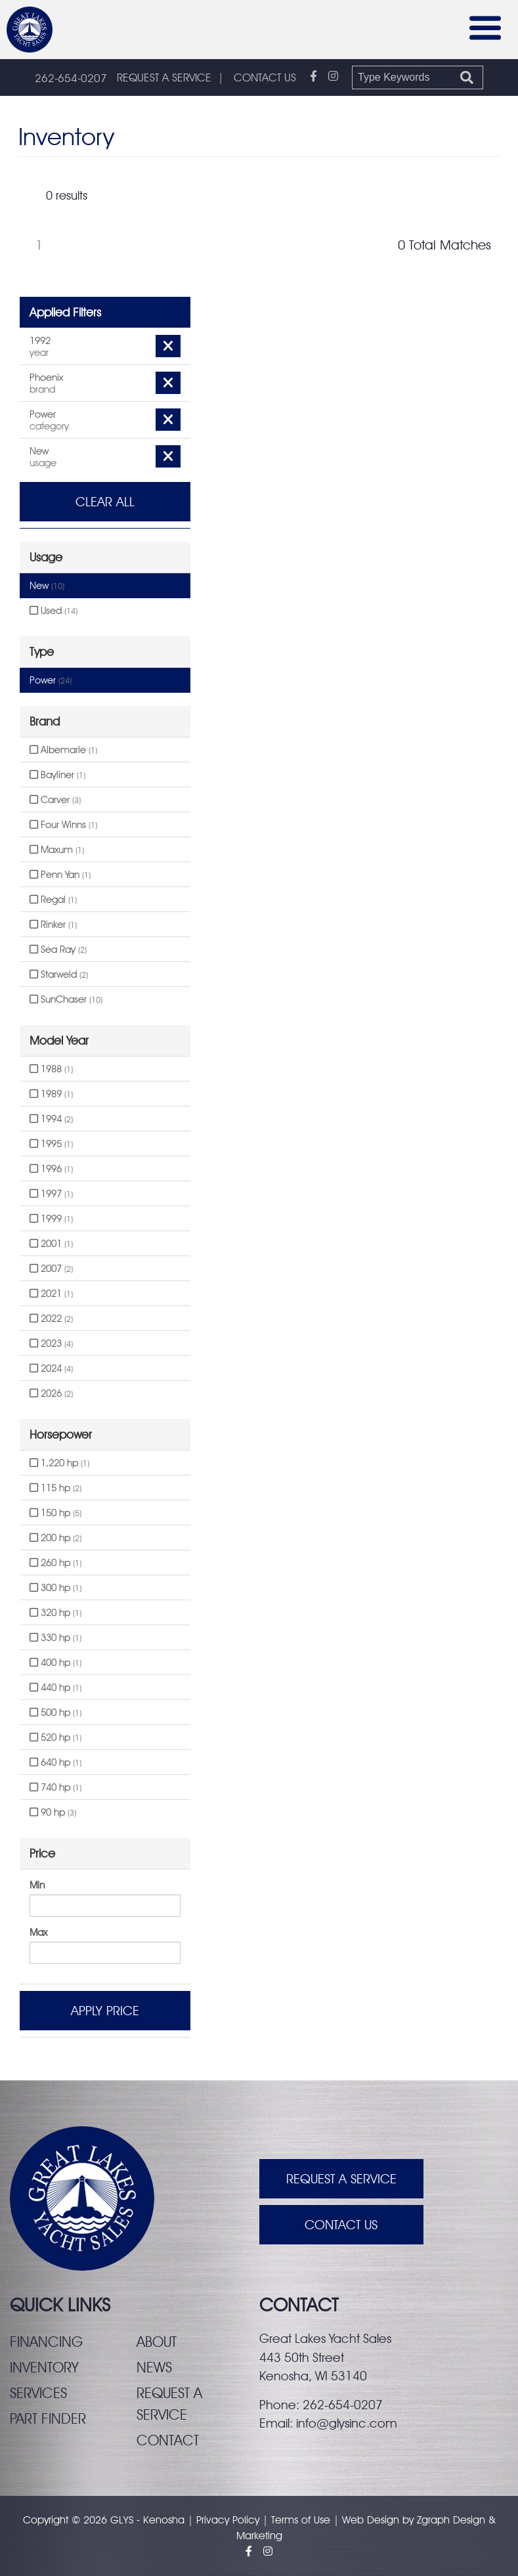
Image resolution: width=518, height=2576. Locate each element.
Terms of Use (300, 2520)
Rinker (53, 924)
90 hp (53, 1812)
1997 (51, 1194)
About (157, 2341)
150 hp (55, 1513)
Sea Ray (58, 949)
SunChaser (66, 999)
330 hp (55, 1638)
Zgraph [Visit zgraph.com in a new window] (433, 2520)
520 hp (55, 1737)
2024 (51, 1368)
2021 (51, 1293)
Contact (168, 2440)
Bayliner (57, 775)
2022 (51, 1318)
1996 (51, 1169)
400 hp (55, 1663)
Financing (46, 2341)
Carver (55, 800)
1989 (51, 1094)
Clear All (105, 502)
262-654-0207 (71, 78)
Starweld (59, 974)
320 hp (55, 1613)
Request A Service (341, 2179)
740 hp (55, 1787)
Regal (53, 900)
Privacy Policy (227, 2520)
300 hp (55, 1588)
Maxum (57, 850)
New (47, 586)
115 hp (55, 1488)
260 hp (55, 1563)
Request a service (169, 2403)
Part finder (48, 2418)
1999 (51, 1219)
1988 (51, 1069)
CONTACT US (265, 77)
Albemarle (63, 750)
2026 (51, 1393)
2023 (51, 1343)
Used (53, 611)
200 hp (55, 1538)
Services (38, 2392)
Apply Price (105, 2011)
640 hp (55, 1762)
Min (37, 1885)
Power (51, 680)
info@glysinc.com (346, 2423)
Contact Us (341, 2225)
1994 (51, 1119)
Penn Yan (60, 875)
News (154, 2367)
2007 (51, 1269)
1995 (51, 1144)
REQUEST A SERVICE (164, 77)
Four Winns (63, 825)
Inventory (44, 2367)
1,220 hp (59, 1463)
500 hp (55, 1712)
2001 (51, 1244)
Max (38, 1932)
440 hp (55, 1687)
